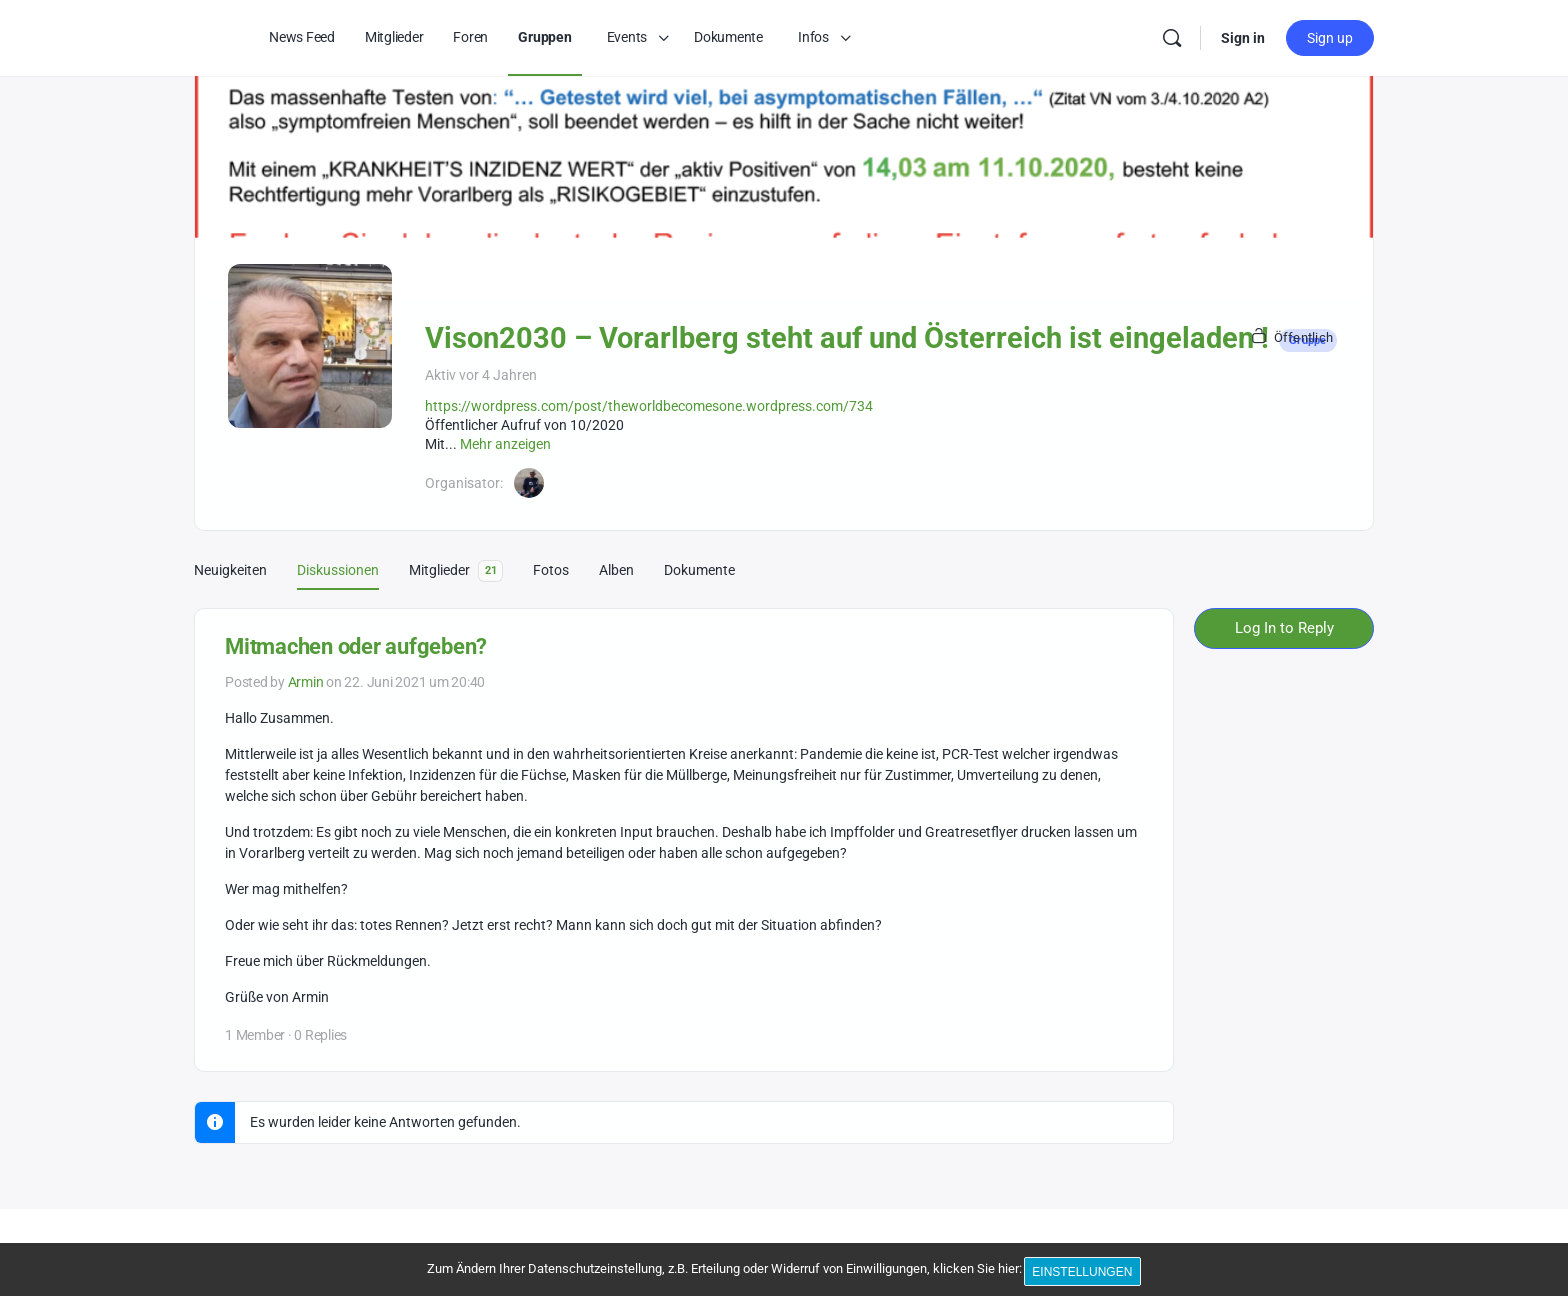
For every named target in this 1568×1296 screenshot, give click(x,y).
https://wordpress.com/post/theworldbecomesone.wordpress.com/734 (649, 406)
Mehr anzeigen (505, 444)
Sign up (1330, 38)
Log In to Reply (1284, 628)
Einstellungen (1086, 1274)
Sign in (1243, 38)
